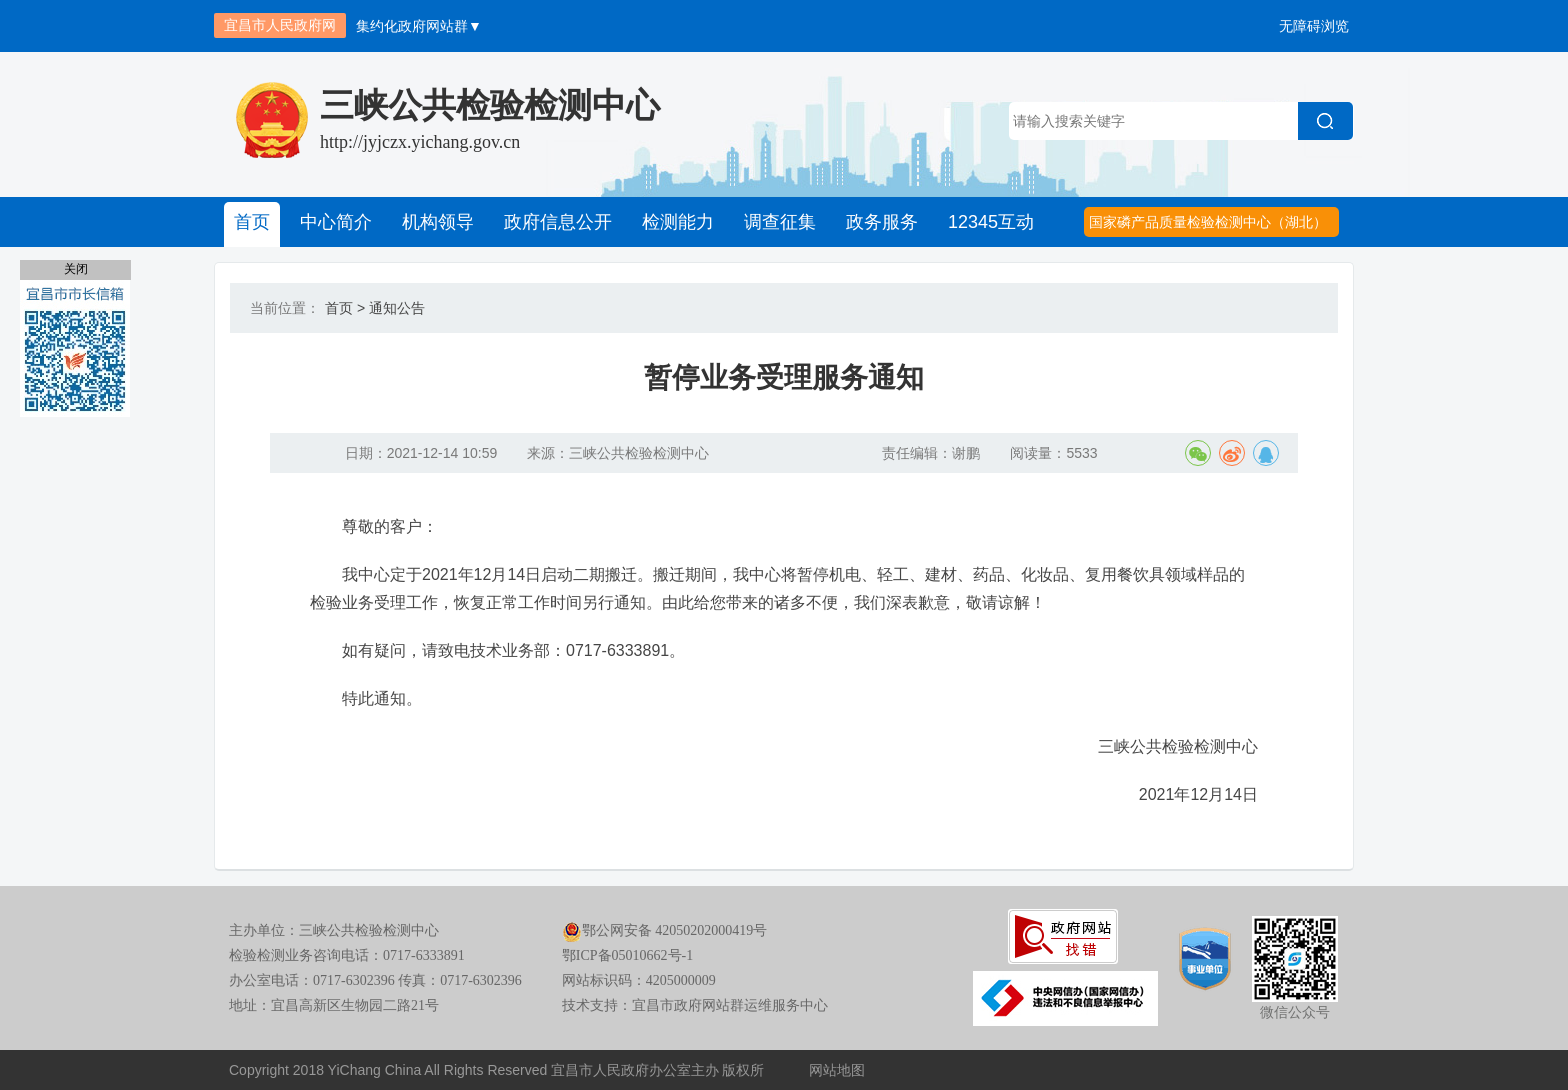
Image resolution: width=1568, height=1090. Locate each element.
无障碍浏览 (1314, 26)
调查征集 (780, 222)
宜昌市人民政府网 (280, 25)
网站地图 (837, 1070)
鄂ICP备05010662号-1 (627, 955)
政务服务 (882, 222)
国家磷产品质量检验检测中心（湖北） (1208, 222)
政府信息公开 (558, 222)
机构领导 (438, 222)
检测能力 (678, 222)
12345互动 (991, 222)
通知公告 (397, 308)
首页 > (345, 308)
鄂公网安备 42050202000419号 (665, 930)
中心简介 (336, 222)
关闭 (76, 269)
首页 (252, 222)
